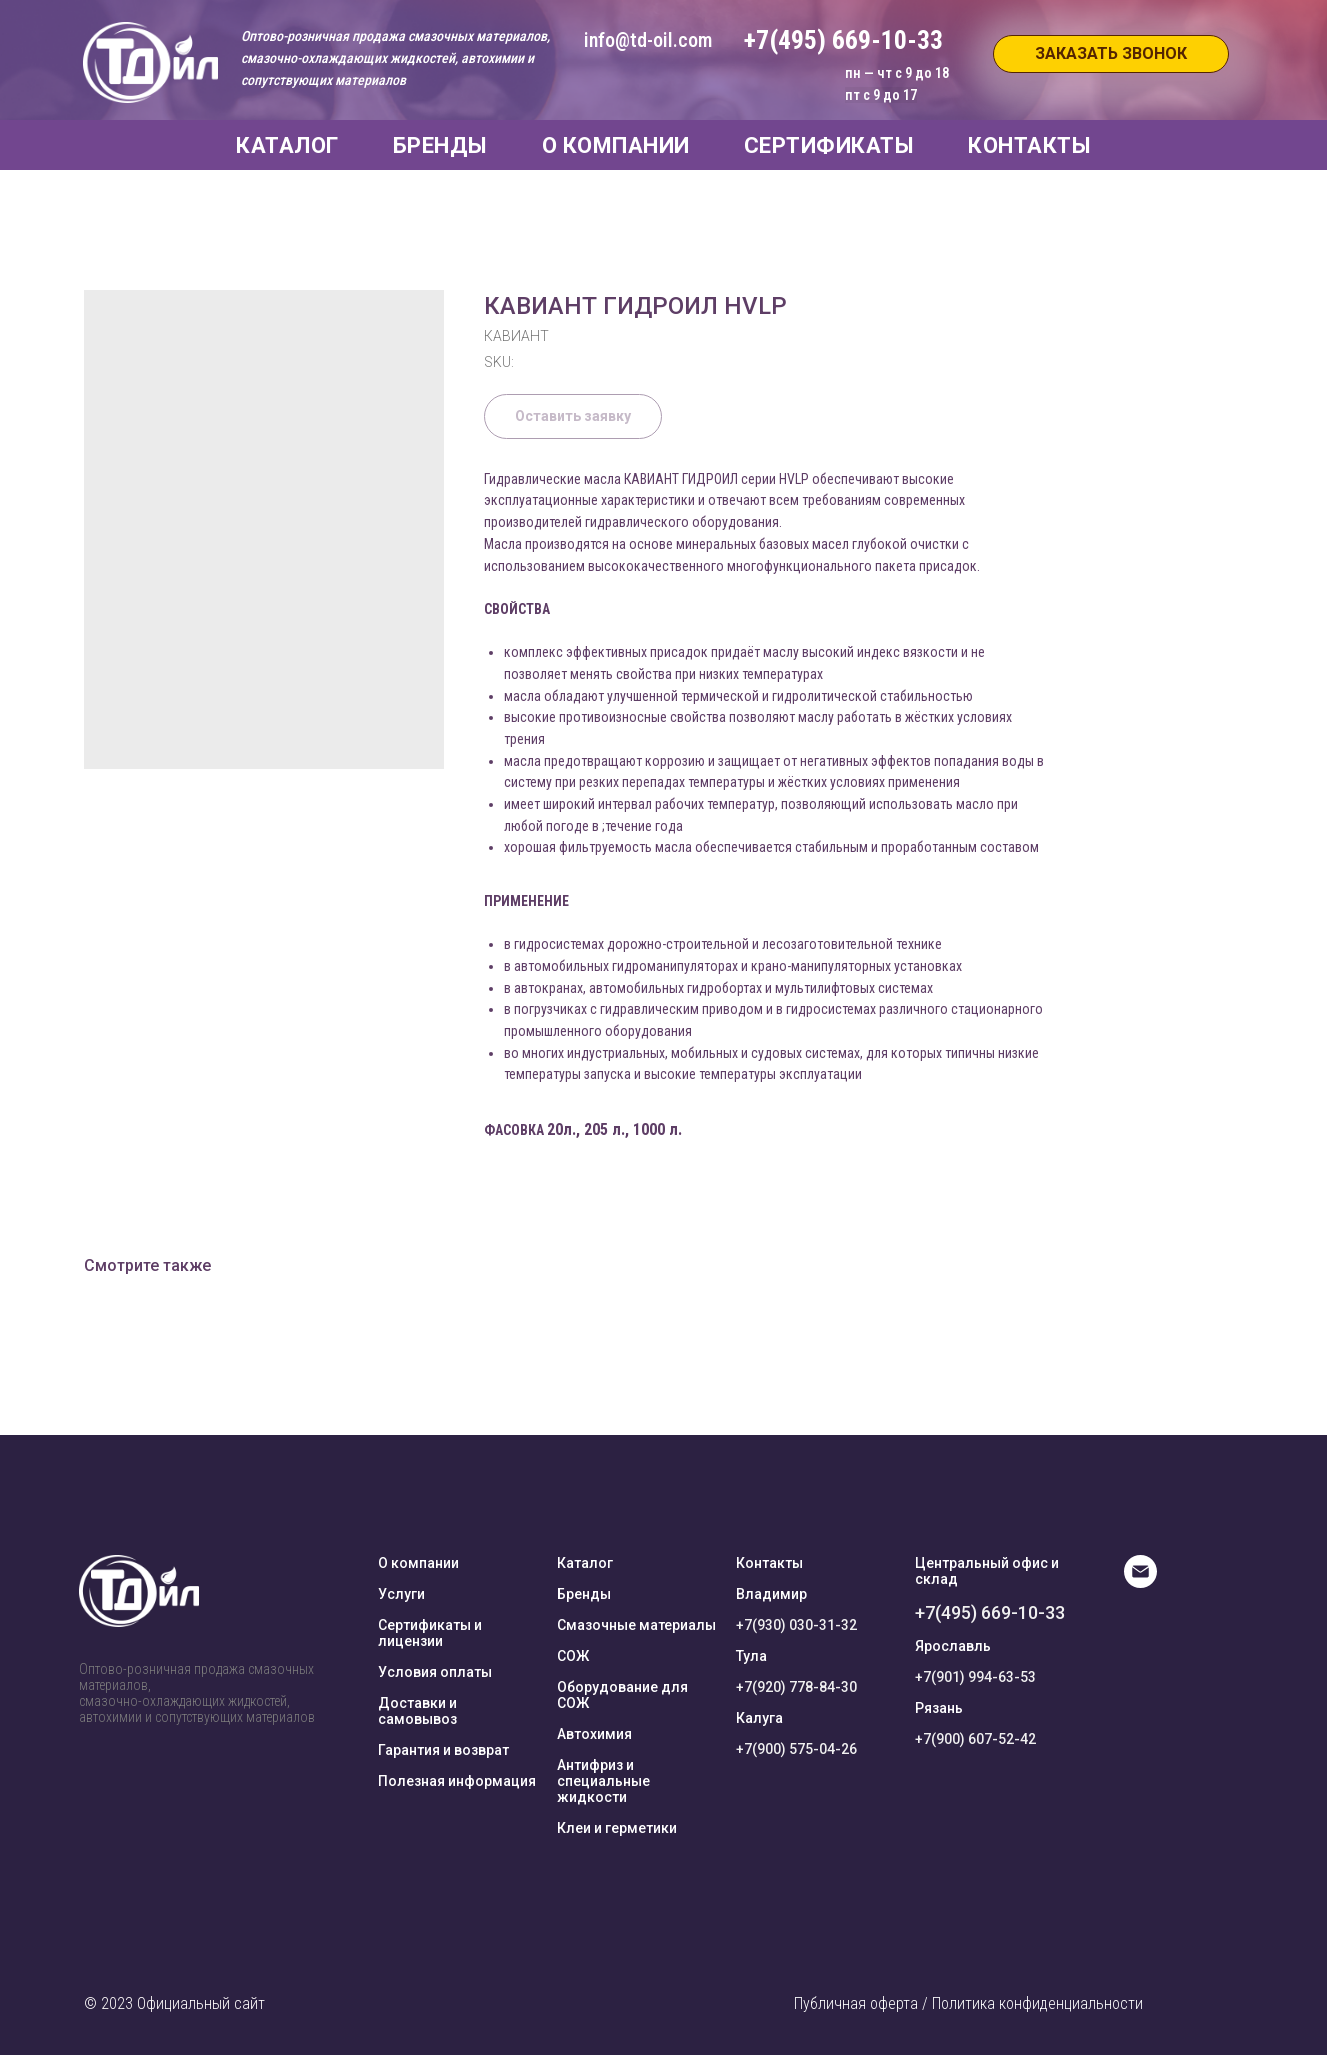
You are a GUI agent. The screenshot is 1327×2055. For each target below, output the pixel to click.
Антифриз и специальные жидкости (603, 1781)
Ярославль (953, 1646)
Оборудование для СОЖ (622, 1695)
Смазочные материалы (636, 1625)
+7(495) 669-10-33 (990, 1612)
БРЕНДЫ (440, 145)
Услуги (401, 1594)
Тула (751, 1656)
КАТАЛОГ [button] (287, 145)
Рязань (939, 1708)
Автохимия (594, 1734)
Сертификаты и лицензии (430, 1633)
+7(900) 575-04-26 (796, 1749)
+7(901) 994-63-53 (975, 1677)
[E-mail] (1140, 1582)
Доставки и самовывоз (417, 1711)
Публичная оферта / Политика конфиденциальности (968, 2003)
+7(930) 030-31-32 (796, 1625)
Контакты (769, 1563)
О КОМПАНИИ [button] (616, 145)
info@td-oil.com (648, 40)
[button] (1111, 54)
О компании (418, 1563)
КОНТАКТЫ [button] (1029, 145)
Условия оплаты (435, 1672)
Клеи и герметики (617, 1828)
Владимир (771, 1594)
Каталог (585, 1563)
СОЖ (573, 1656)
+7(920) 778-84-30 (796, 1687)
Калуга (759, 1718)
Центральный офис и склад (987, 1571)
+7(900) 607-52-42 (975, 1739)
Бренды (584, 1594)
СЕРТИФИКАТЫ (829, 145)
